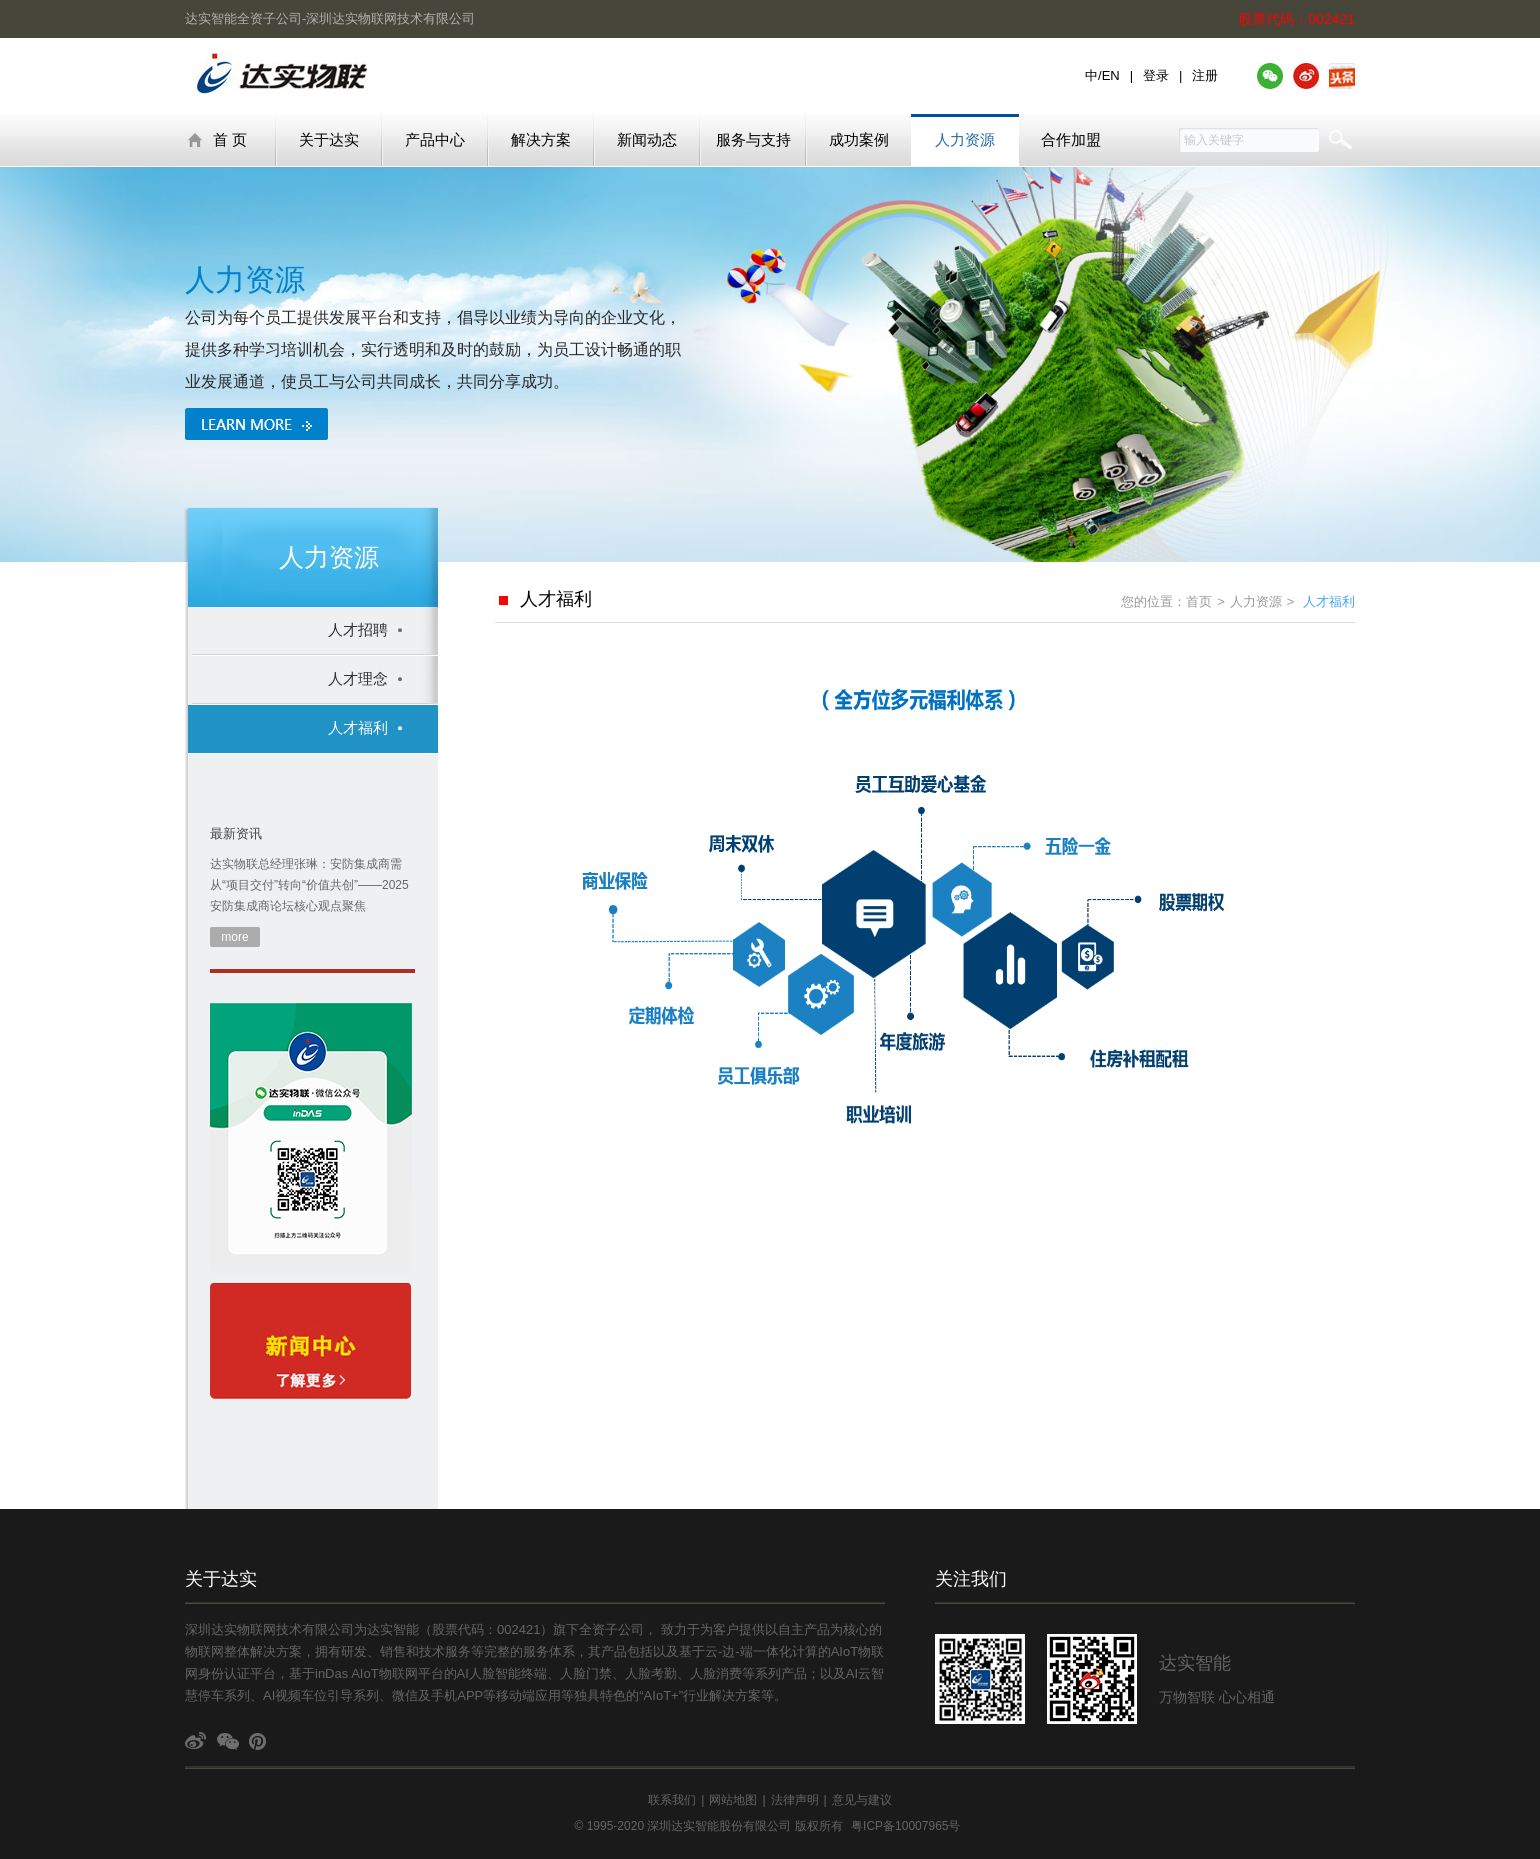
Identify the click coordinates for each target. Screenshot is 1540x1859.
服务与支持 (753, 139)
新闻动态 (647, 139)
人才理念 (358, 678)
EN (1111, 75)
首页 (1199, 601)
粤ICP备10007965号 (905, 1826)
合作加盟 (1071, 139)
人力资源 (965, 139)
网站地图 (733, 1800)
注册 (1205, 75)
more (234, 937)
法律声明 (795, 1800)
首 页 (217, 139)
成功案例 (859, 139)
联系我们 (672, 1800)
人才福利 (358, 727)
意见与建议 (862, 1800)
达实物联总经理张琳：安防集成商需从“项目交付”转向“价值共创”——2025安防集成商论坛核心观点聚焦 (309, 885)
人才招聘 (358, 629)
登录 (1156, 75)
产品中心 (435, 139)
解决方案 (541, 139)
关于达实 (329, 139)
